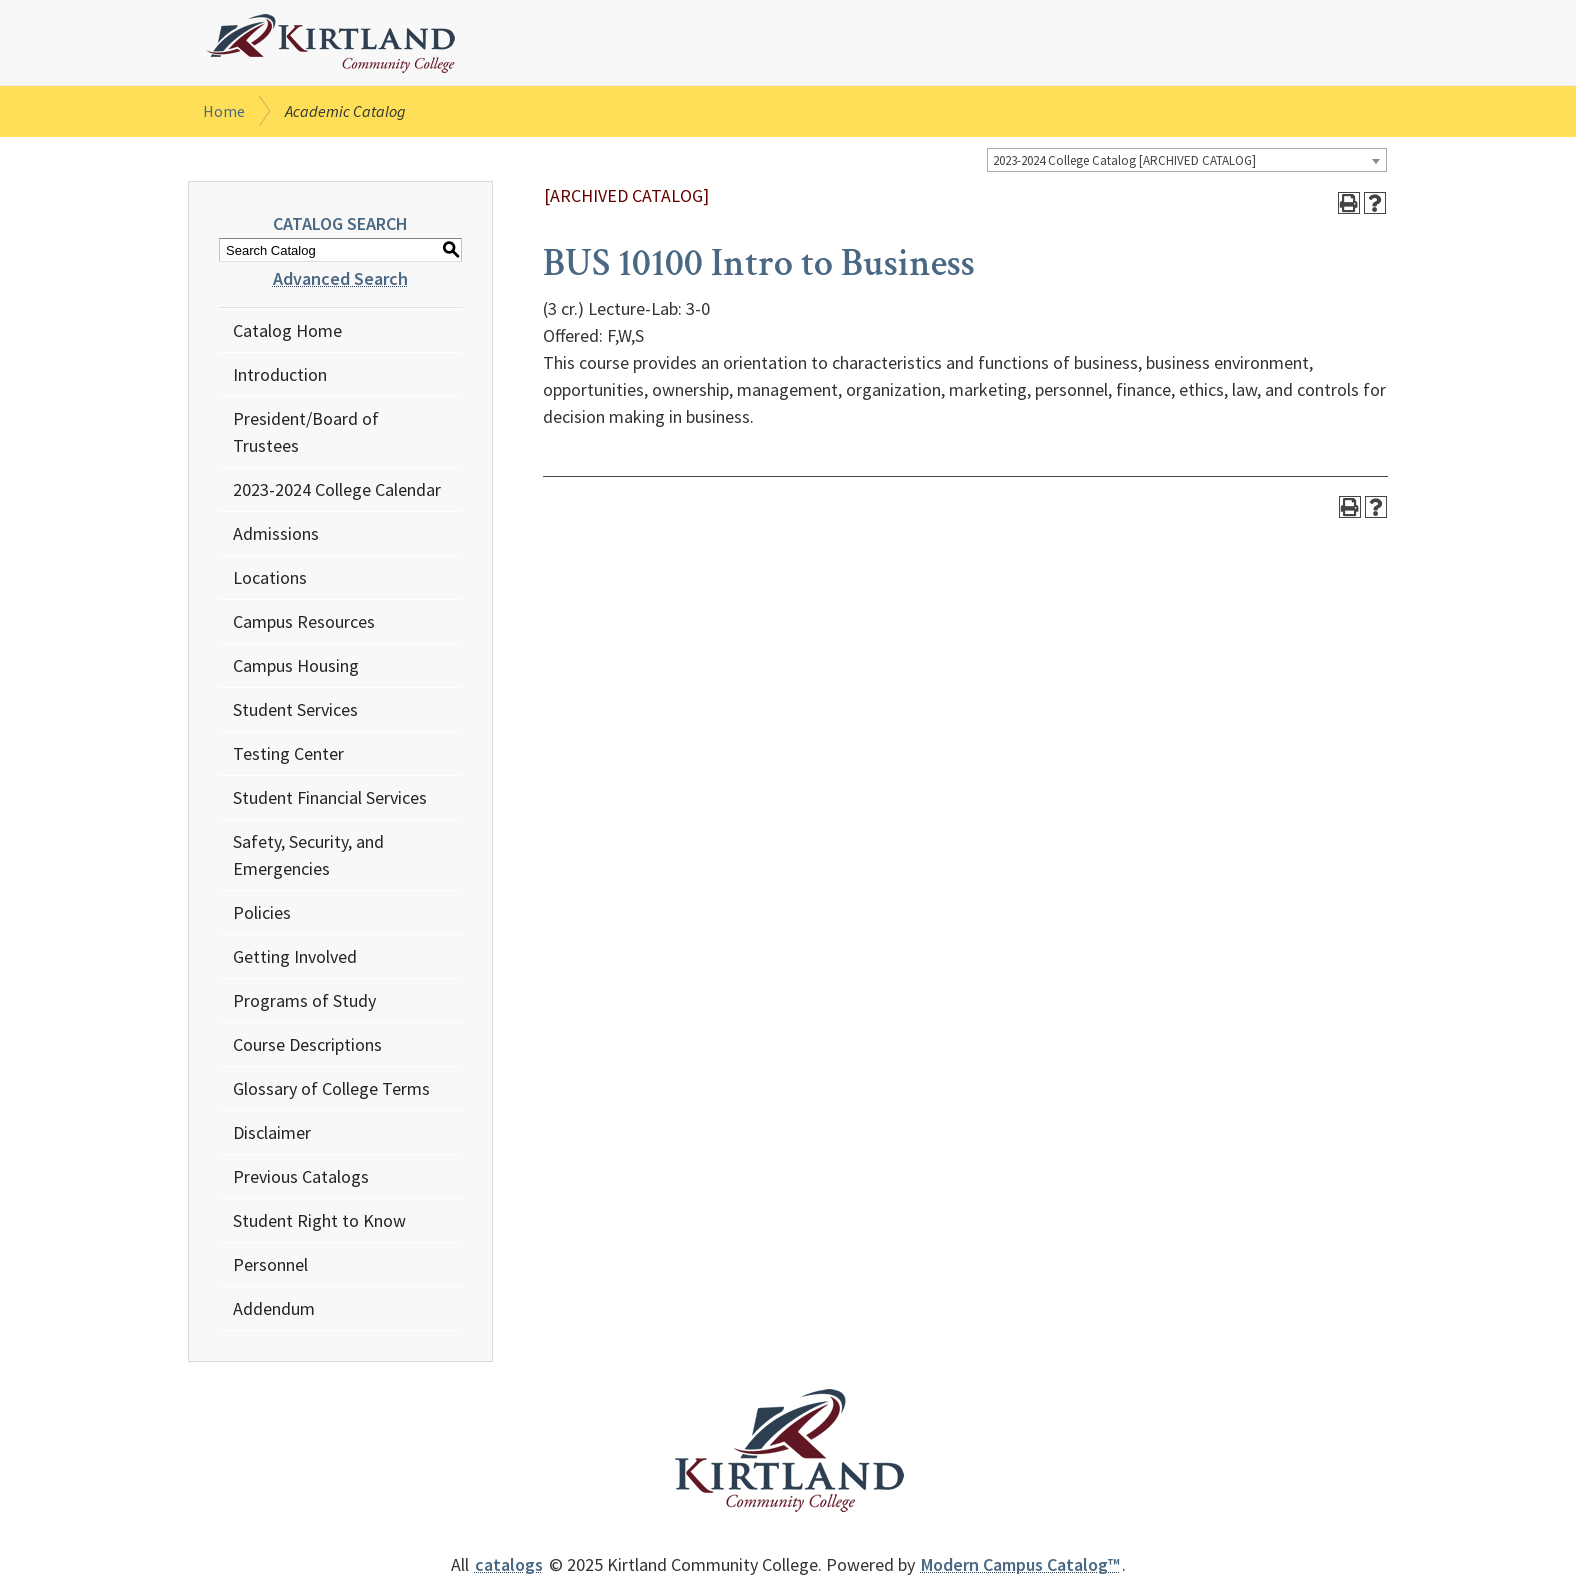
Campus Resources (304, 621)
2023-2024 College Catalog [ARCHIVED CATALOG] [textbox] (1124, 160)
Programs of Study (304, 1000)
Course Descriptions (307, 1044)
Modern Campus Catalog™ (1020, 1564)
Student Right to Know (319, 1220)
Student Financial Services (330, 797)
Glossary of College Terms (331, 1088)
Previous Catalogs (301, 1176)
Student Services (295, 709)
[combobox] (1187, 160)
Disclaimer (272, 1132)
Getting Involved (295, 956)
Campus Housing (296, 665)
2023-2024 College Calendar (337, 489)
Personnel (270, 1264)
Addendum (274, 1308)
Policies (262, 912)
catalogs (509, 1564)
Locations (270, 577)
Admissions (276, 533)
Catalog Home (287, 330)
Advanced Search (340, 278)
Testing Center (288, 753)
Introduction (280, 374)
